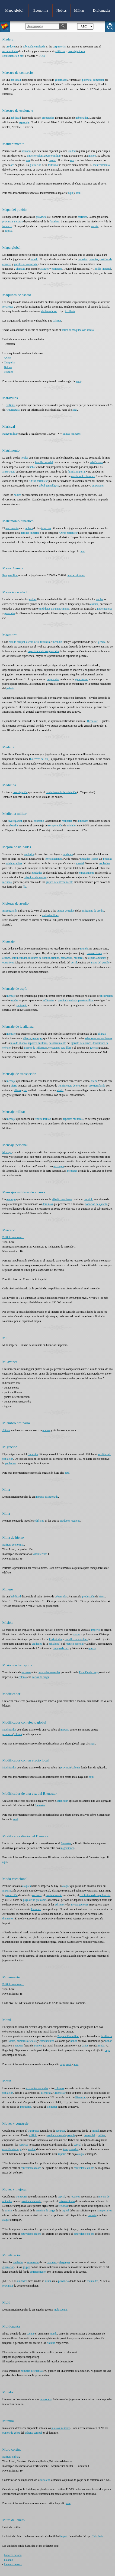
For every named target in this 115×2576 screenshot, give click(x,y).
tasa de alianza (18, 1043)
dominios (47, 1204)
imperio (31, 155)
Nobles (61, 10)
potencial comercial (93, 79)
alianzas (20, 268)
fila (24, 886)
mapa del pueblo (100, 962)
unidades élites (50, 915)
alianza (6, 957)
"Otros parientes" (38, 481)
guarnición (35, 165)
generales (9, 613)
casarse (94, 604)
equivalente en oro (31, 2168)
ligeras (94, 858)
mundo (34, 259)
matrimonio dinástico (83, 476)
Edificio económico (13, 1237)
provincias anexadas (49, 1672)
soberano (39, 820)
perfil (74, 962)
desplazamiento (57, 1043)
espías (91, 957)
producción (88, 1596)
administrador (19, 957)
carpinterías (59, 46)
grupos (26, 2267)
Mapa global (14, 10)
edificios (60, 51)
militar (101, 2135)
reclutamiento (10, 51)
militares (78, 957)
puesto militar (53, 155)
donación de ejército (96, 1204)
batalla (14, 825)
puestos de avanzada (25, 264)
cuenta (94, 226)
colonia (40, 155)
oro (28, 160)
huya (107, 2050)
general (102, 642)
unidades (27, 151)
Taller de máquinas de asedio (77, 330)
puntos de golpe (65, 910)
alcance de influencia (35, 1047)
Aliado (6, 1430)
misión (92, 155)
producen (65, 1520)
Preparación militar (68, 2036)
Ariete (7, 357)
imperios (82, 259)
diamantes (8, 1918)
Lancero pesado (13, 2555)
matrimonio (12, 528)
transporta (21, 2196)
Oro (42, 55)
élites (19, 863)
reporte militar (42, 1118)
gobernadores (104, 608)
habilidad (15, 79)
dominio (88, 1199)
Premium (36, 1909)
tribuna (55, 957)
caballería (53, 1643)
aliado (17, 1090)
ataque (66, 1886)
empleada (39, 46)
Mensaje (7, 1152)
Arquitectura (13, 409)
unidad (72, 151)
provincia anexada (12, 221)
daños (85, 2045)
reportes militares (38, 1043)
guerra (92, 1648)
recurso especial (75, 1643)
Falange (8, 2559)
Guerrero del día (39, 759)
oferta (94, 1081)
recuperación (55, 825)
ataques (44, 268)
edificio (33, 2135)
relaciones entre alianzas (98, 1038)
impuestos (26, 2106)
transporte (33, 2130)
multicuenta (60, 2309)
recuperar (67, 820)
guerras (93, 1047)
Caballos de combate (76, 1639)
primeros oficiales (27, 2041)
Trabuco (8, 371)
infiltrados (48, 1000)
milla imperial (103, 268)
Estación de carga (89, 1672)
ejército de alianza (81, 1043)
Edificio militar (10, 2456)
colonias (93, 259)
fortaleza (53, 165)
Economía (40, 10)
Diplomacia (101, 10)
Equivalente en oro (12, 55)
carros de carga (40, 1677)
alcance (37, 2045)
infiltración (106, 995)
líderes (11, 2041)
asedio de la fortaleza (38, 642)
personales (66, 957)
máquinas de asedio (35, 877)
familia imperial (44, 462)
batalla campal (17, 642)
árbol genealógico (49, 485)
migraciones (67, 1848)
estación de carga (11, 2149)
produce (10, 46)
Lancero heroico (13, 2564)
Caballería (97, 2536)
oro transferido (97, 1085)
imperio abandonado (46, 1496)
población (27, 46)
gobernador (61, 79)
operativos (8, 962)
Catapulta (9, 362)
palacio (10, 688)
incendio (57, 642)
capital (52, 160)
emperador (48, 117)
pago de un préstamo (34, 1900)
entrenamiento (87, 872)
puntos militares (71, 433)
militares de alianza (39, 957)
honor (73, 2041)
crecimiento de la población (61, 792)
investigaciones (76, 51)
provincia (41, 216)
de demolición (49, 311)
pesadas (107, 858)
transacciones (94, 953)
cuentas (51, 2343)
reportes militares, (73, 1118)
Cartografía (55, 1639)
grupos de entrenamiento (59, 882)
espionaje (24, 122)
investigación (20, 792)
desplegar (64, 2262)
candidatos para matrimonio (54, 608)
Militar (79, 10)
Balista (8, 367)
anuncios (101, 957)
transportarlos (70, 2149)
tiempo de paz (60, 1648)
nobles (24, 457)
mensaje (11, 995)
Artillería (70, 311)
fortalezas (7, 306)
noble (32, 467)
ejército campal (33, 2432)
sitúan (48, 2281)
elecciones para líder (59, 1047)
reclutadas (92, 2281)
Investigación (9, 910)
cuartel (80, 863)
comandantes (46, 2041)
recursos (7, 882)
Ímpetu (64, 2536)
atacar (76, 1634)
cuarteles (52, 2262)
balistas (57, 320)
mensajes (37, 1038)
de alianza (106, 2036)
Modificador (9, 1729)
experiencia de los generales (43, 651)
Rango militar (10, 433)
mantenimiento (101, 165)
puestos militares (60, 2428)
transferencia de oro (69, 1085)
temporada (46, 2399)
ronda (101, 2045)
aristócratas (96, 462)
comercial (89, 2135)
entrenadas (33, 2262)
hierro (102, 1596)
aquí (70, 193)
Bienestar (92, 721)
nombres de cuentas (32, 2370)
